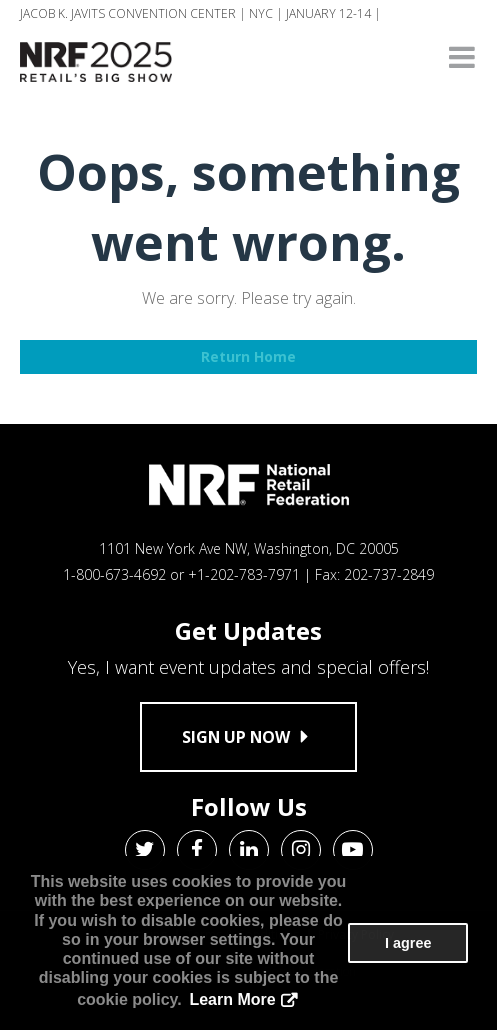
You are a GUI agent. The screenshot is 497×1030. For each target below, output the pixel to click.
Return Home (248, 356)
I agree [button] (408, 943)
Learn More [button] (232, 999)
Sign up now (248, 737)
